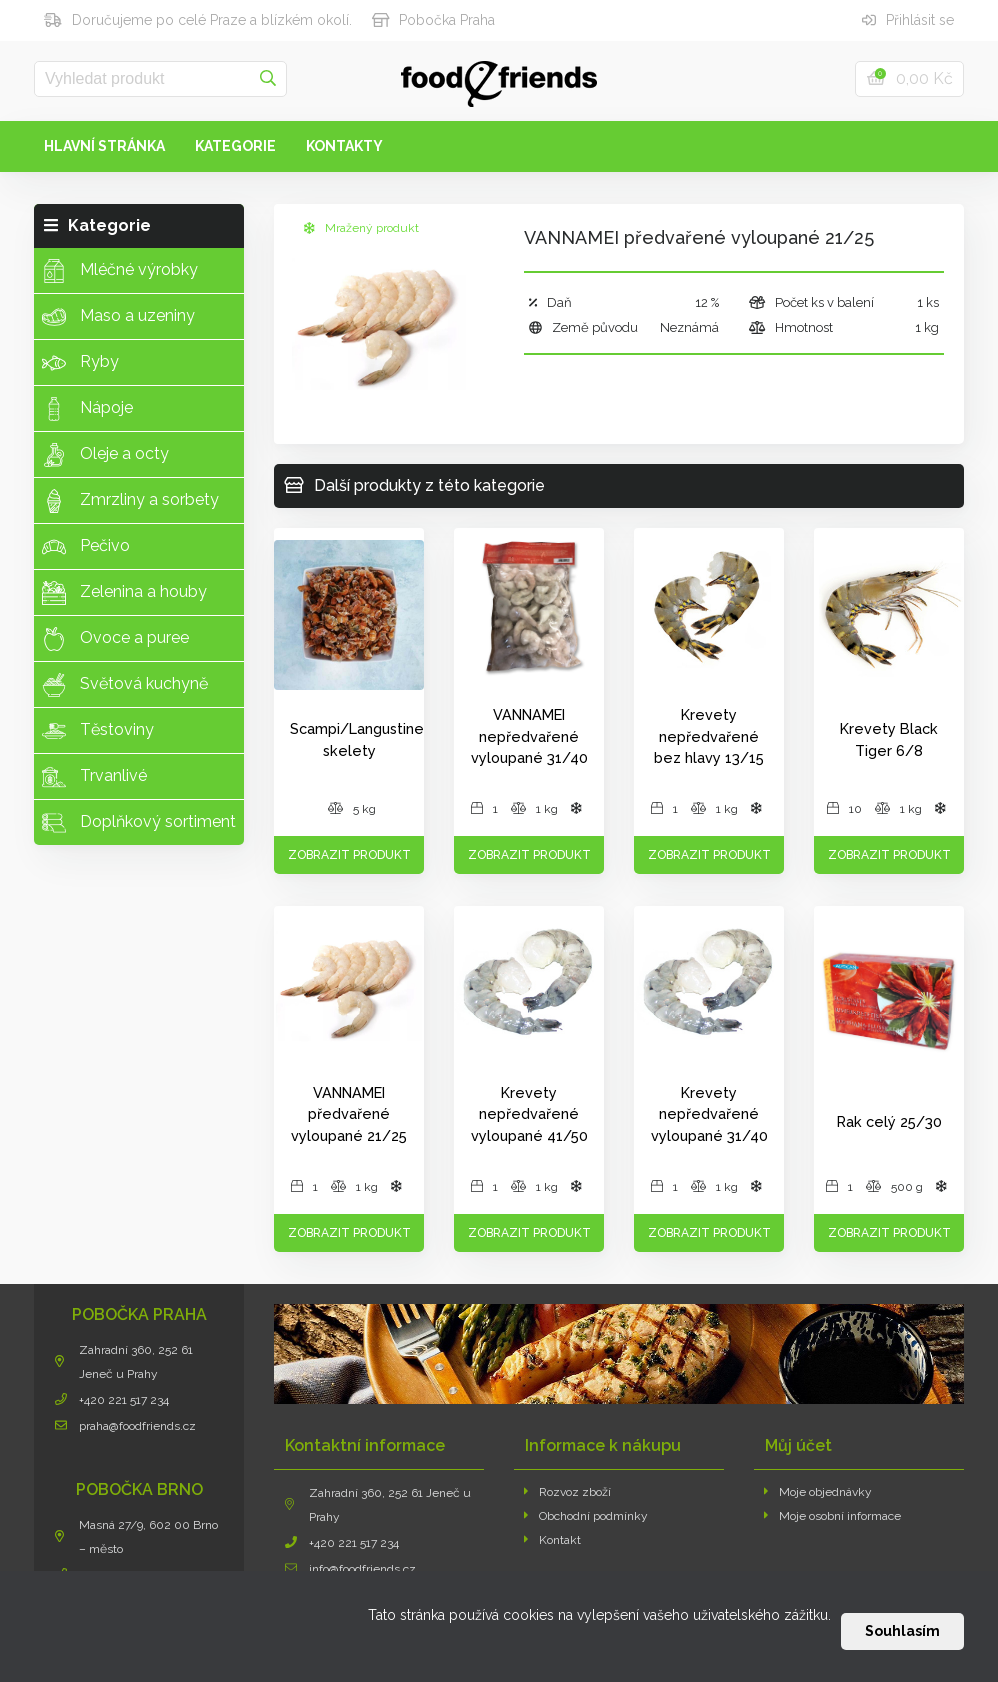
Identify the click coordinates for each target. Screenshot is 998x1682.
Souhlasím (902, 1631)
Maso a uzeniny (118, 317)
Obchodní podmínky (586, 1516)
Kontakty (344, 146)
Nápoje (87, 409)
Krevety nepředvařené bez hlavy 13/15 (709, 736)
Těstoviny (98, 731)
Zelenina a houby (124, 593)
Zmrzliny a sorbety (130, 501)
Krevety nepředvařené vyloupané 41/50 (529, 1114)
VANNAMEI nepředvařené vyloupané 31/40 (529, 736)
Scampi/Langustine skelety (357, 739)
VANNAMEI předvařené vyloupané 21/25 (349, 1114)
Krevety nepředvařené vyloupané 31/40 (709, 1114)
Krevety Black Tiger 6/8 (889, 739)
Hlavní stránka (104, 146)
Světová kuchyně (125, 685)
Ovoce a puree (115, 639)
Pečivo (86, 547)
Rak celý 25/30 (889, 1121)
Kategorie (235, 146)
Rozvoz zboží (567, 1492)
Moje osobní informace (832, 1516)
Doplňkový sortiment (139, 823)
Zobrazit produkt (349, 855)
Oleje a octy (105, 455)
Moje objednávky (818, 1492)
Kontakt (552, 1540)
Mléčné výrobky (120, 271)
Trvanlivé (94, 777)
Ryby (80, 363)
